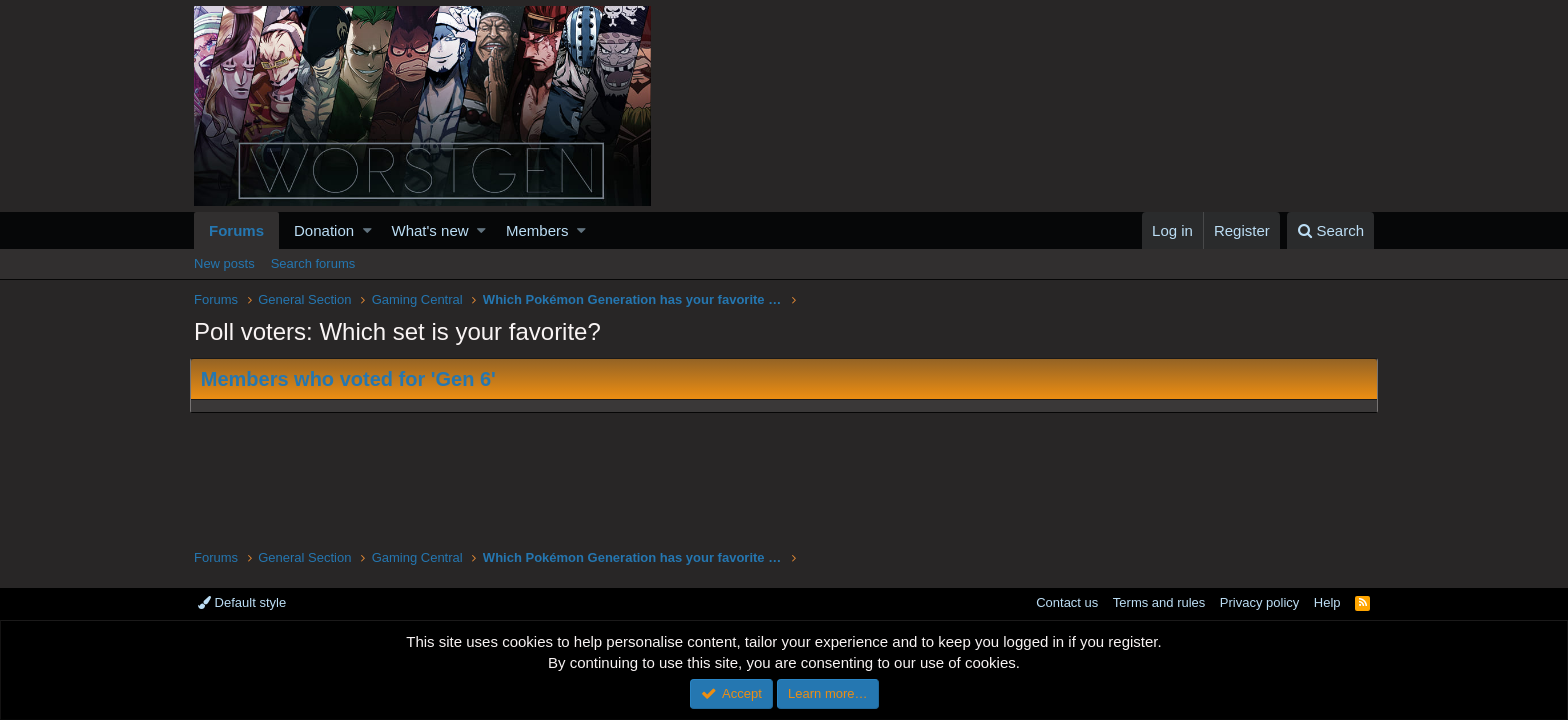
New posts (224, 263)
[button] (367, 230)
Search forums (313, 263)
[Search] (1330, 230)
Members (537, 230)
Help (1327, 602)
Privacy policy (1259, 602)
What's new (430, 230)
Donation (324, 230)
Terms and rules (1159, 602)
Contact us (1067, 602)
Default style (242, 602)
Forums (236, 230)
